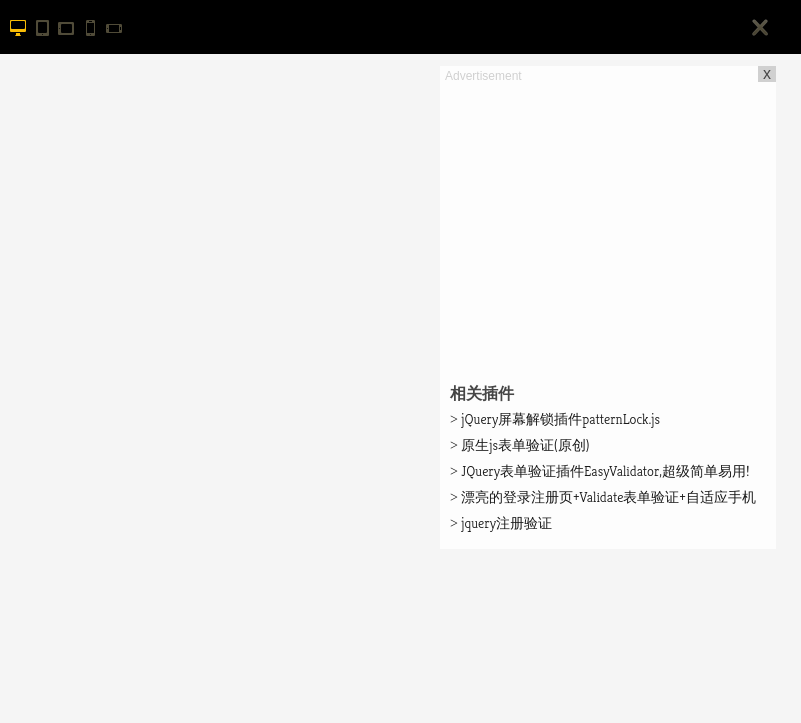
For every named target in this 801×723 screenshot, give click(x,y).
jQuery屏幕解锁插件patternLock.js (555, 419)
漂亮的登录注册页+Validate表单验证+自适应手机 (603, 497)
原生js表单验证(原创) (519, 445)
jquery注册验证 (501, 523)
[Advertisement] (608, 226)
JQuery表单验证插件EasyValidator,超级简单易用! (600, 471)
